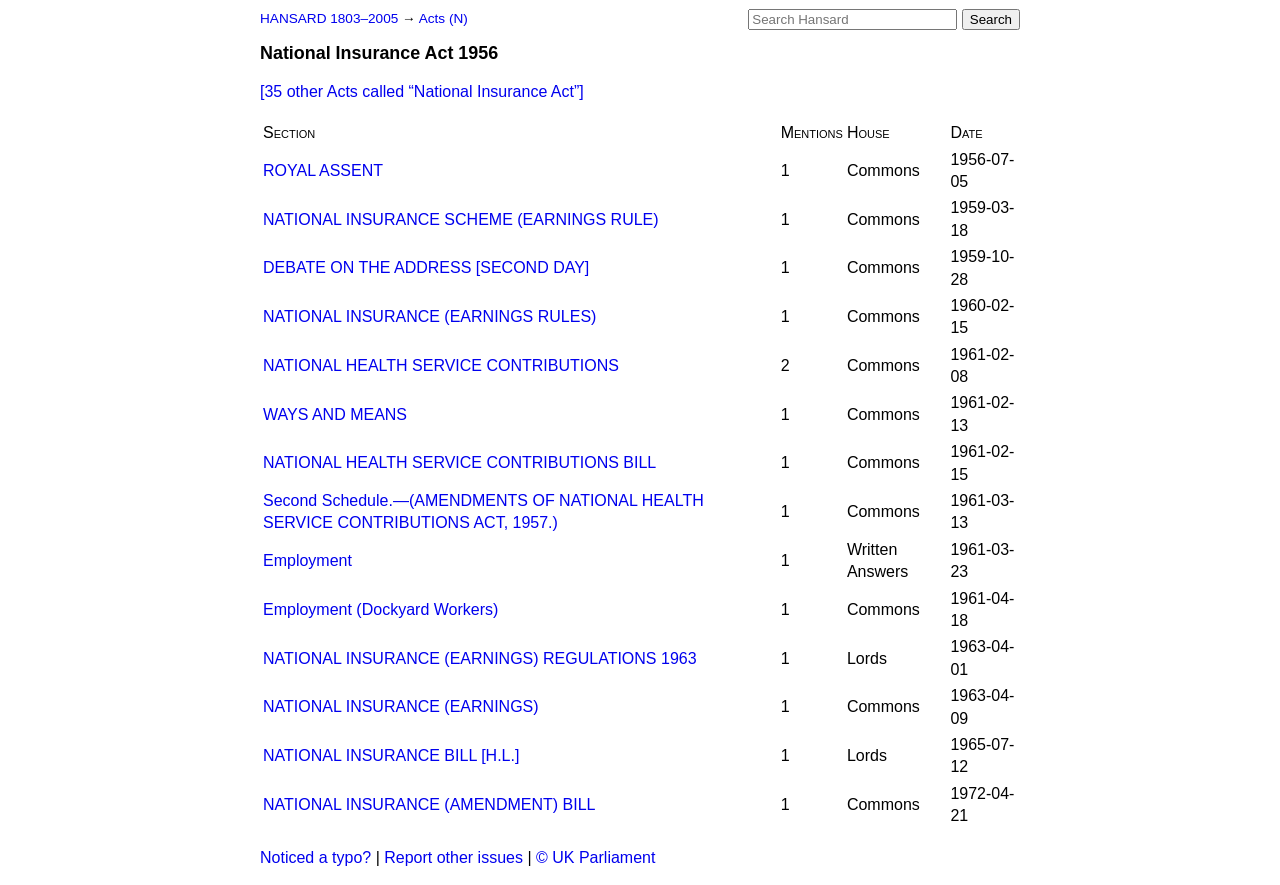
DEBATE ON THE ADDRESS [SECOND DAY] (426, 267)
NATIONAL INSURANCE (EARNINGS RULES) (429, 316)
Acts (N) (443, 18)
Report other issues (453, 857)
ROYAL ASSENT (323, 170)
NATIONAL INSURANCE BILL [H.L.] (391, 755)
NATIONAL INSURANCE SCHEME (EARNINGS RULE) (461, 219)
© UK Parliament (595, 857)
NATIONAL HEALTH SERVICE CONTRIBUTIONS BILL (459, 462)
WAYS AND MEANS (335, 414)
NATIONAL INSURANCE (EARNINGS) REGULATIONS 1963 (480, 658)
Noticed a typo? (315, 857)
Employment (307, 560)
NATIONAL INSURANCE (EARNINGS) (401, 706)
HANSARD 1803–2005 (329, 18)
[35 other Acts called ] (422, 91)
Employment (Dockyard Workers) (380, 609)
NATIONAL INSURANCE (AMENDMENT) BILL (429, 804)
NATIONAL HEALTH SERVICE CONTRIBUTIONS (441, 365)
